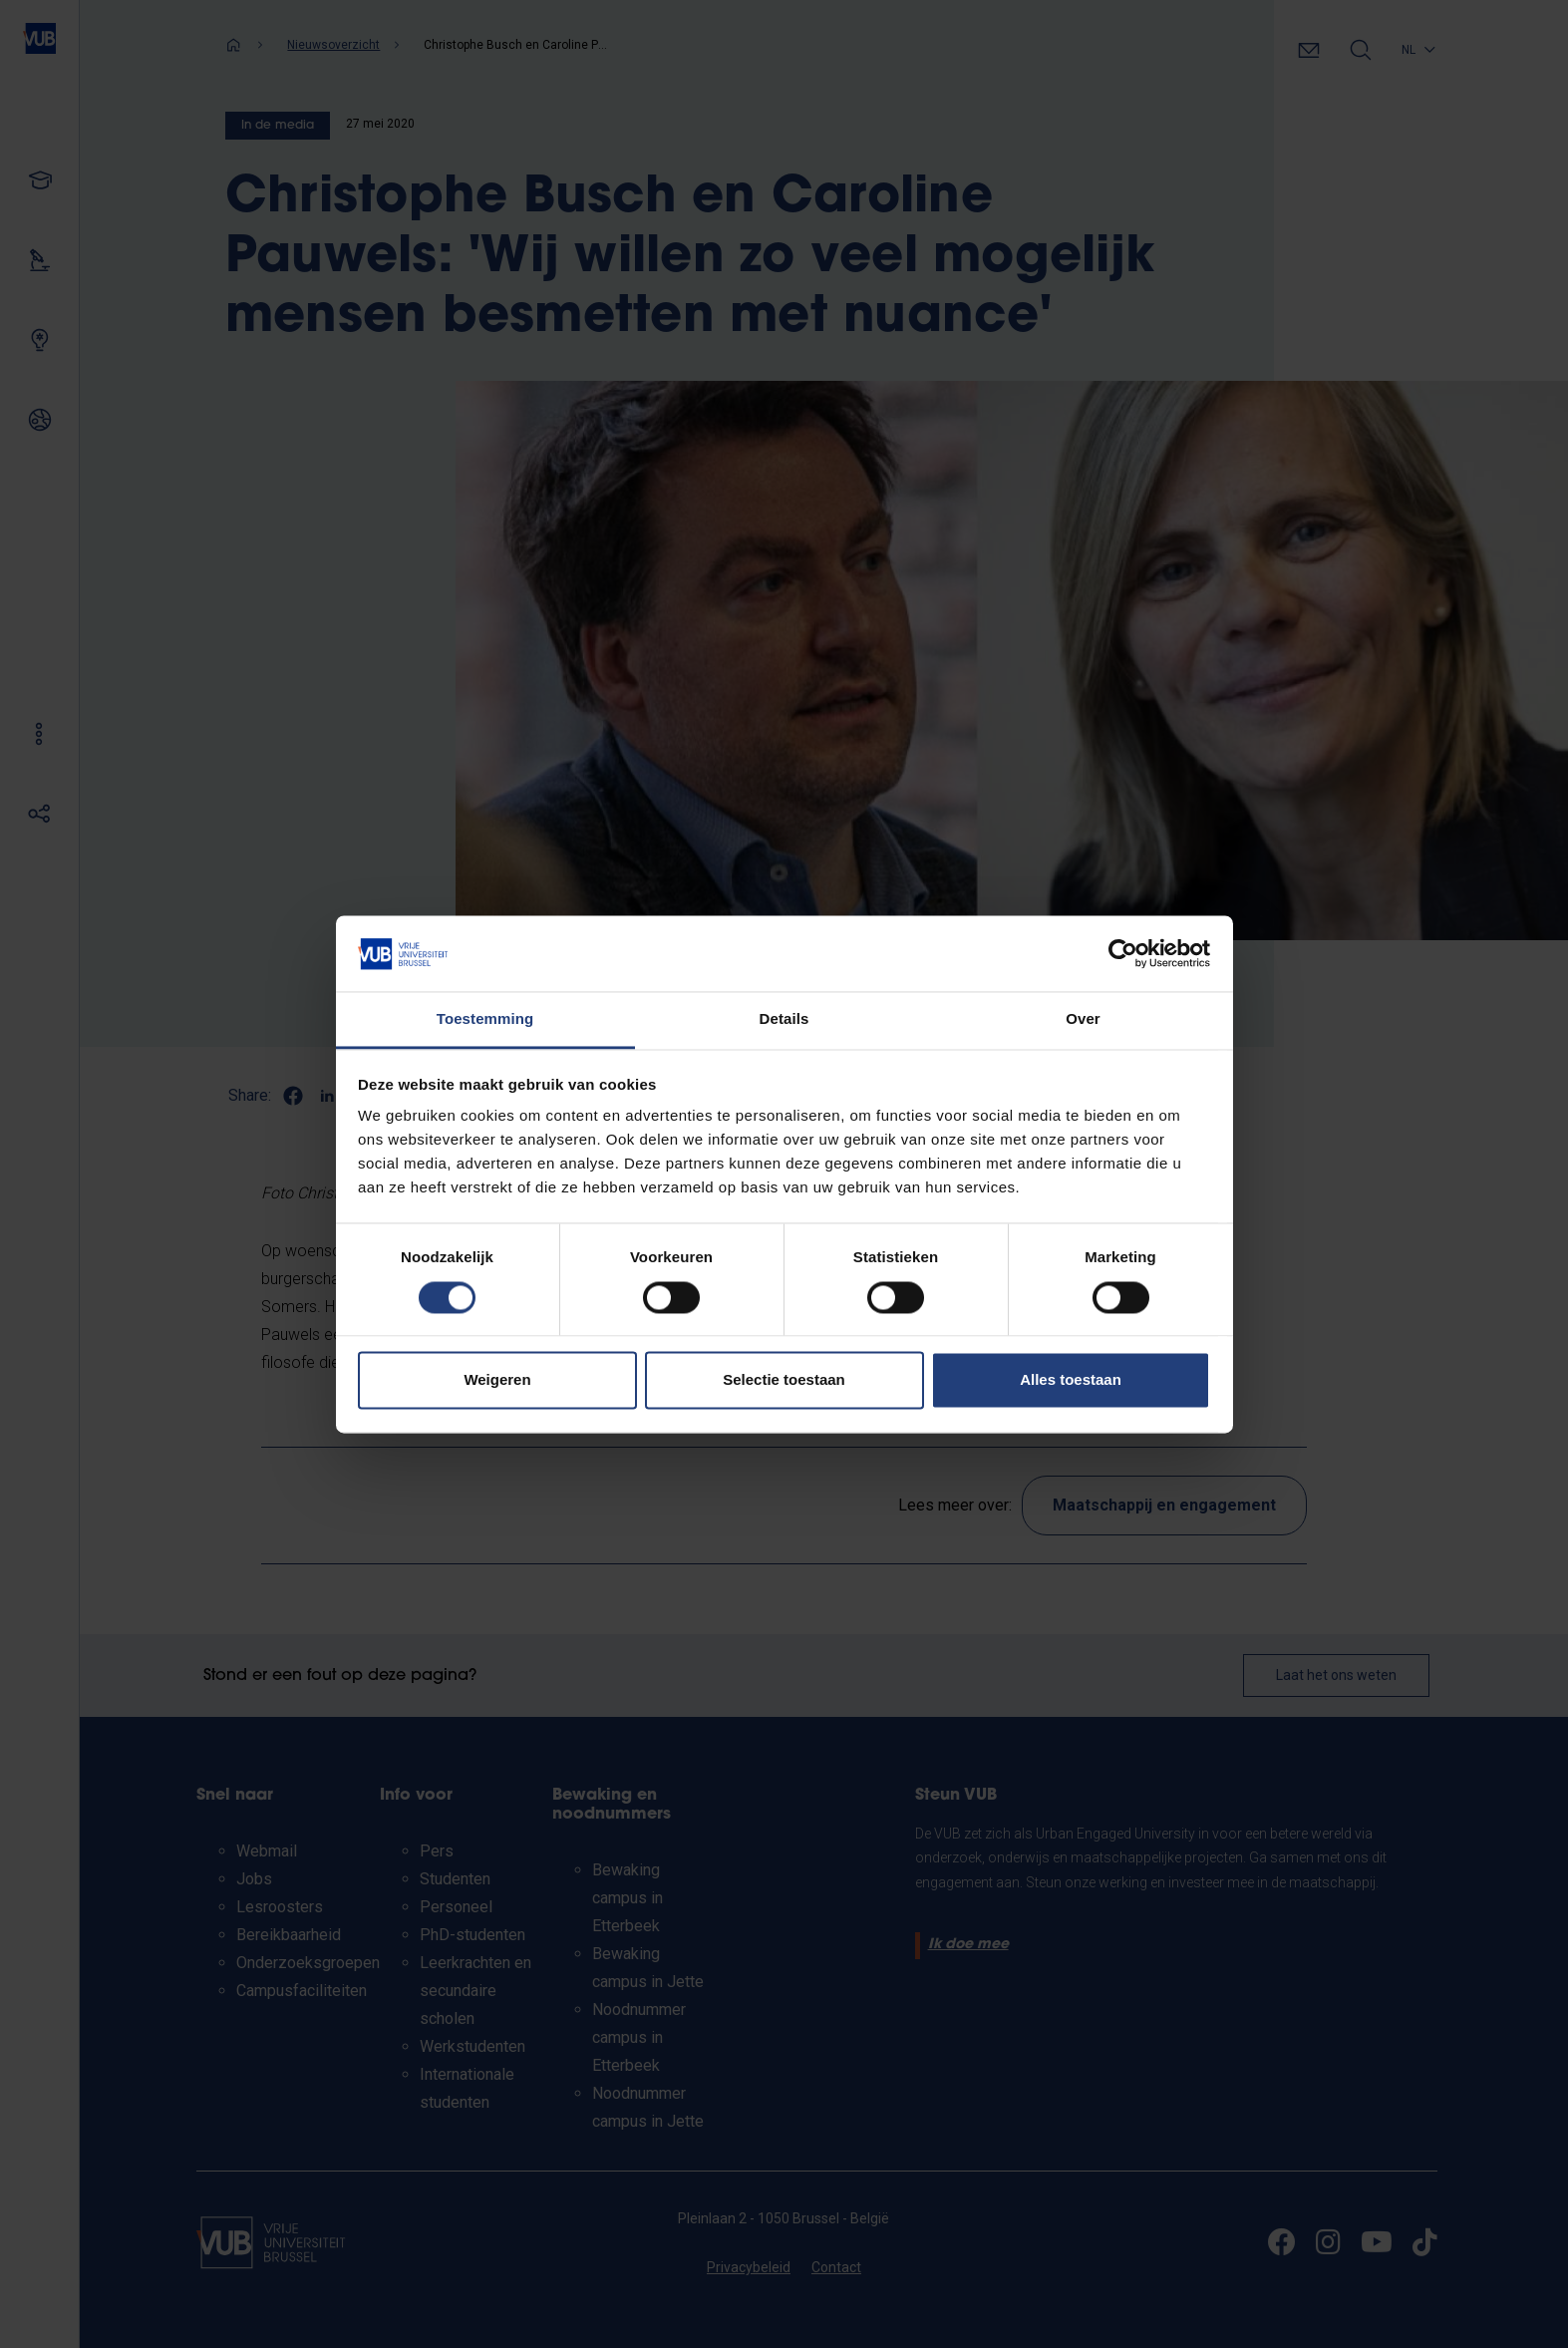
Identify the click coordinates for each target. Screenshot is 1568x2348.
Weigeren (497, 1380)
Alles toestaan (1070, 1380)
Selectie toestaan (784, 1380)
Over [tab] (1083, 1019)
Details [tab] (784, 1019)
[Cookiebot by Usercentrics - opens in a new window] (1123, 953)
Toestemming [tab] (485, 1019)
